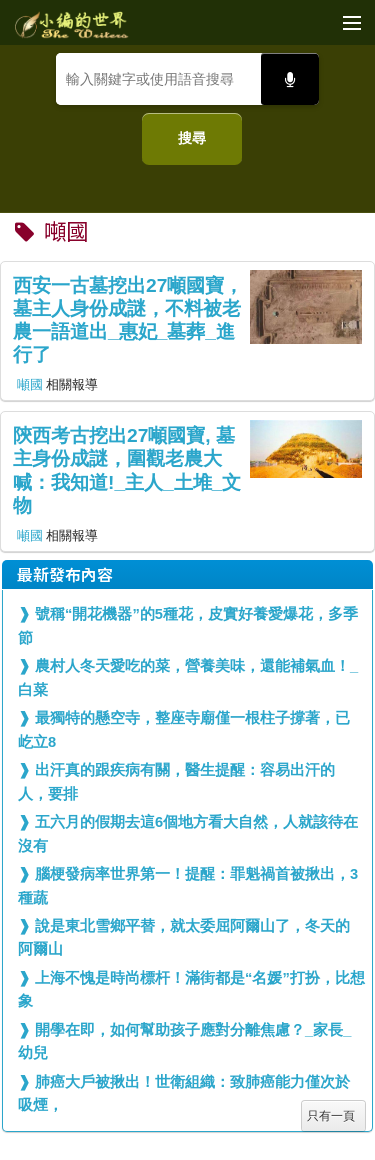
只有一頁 (331, 1116)
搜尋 (192, 138)
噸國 (30, 384)
